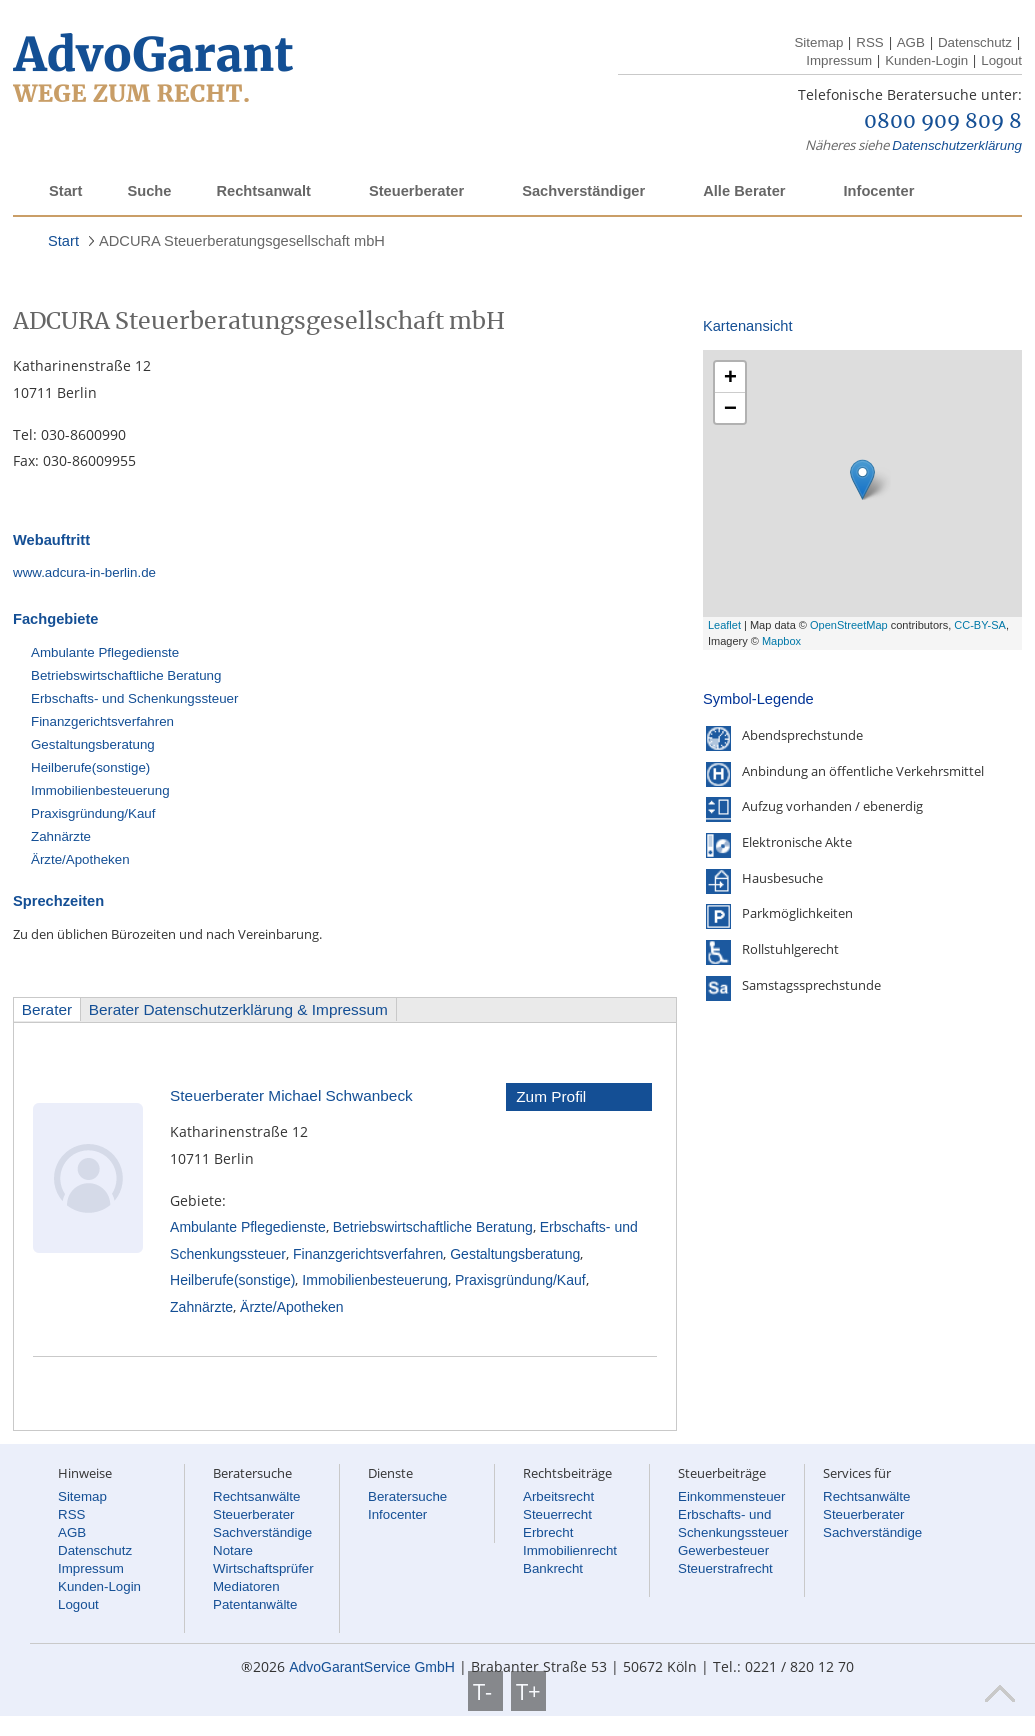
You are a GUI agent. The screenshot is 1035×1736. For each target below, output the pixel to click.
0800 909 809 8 (943, 122)
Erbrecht (548, 1532)
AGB (911, 42)
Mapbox (781, 641)
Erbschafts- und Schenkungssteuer (134, 698)
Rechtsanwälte (256, 1496)
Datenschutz (975, 42)
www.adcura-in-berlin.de (84, 572)
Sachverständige (262, 1532)
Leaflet (724, 625)
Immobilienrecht (570, 1550)
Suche (149, 191)
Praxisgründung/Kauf (93, 813)
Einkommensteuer (731, 1496)
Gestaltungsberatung (93, 744)
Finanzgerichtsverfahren (102, 721)
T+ (528, 1691)
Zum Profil (551, 1096)
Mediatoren (246, 1586)
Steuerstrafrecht (725, 1568)
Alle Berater (744, 191)
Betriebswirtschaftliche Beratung (126, 675)
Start (65, 191)
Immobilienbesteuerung (100, 790)
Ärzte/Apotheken (80, 859)
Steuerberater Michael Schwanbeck (291, 1095)
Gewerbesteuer (723, 1550)
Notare (233, 1550)
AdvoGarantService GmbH (372, 1667)
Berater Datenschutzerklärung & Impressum (238, 1009)
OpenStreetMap (849, 625)
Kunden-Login (926, 60)
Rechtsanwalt (263, 191)
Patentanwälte (255, 1604)
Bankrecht (553, 1568)
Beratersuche (407, 1496)
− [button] (730, 407)
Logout (1001, 60)
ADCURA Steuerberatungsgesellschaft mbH (242, 241)
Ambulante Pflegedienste (105, 652)
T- (485, 1691)
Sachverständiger (583, 191)
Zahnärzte (61, 836)
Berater (47, 1009)
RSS (869, 42)
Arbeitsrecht (558, 1496)
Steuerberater (416, 191)
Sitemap (818, 42)
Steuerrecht (557, 1514)
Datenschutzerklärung (957, 145)
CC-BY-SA (980, 625)
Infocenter (878, 191)
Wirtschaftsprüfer (263, 1568)
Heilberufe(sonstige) (90, 767)
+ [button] (730, 376)
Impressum (839, 60)
